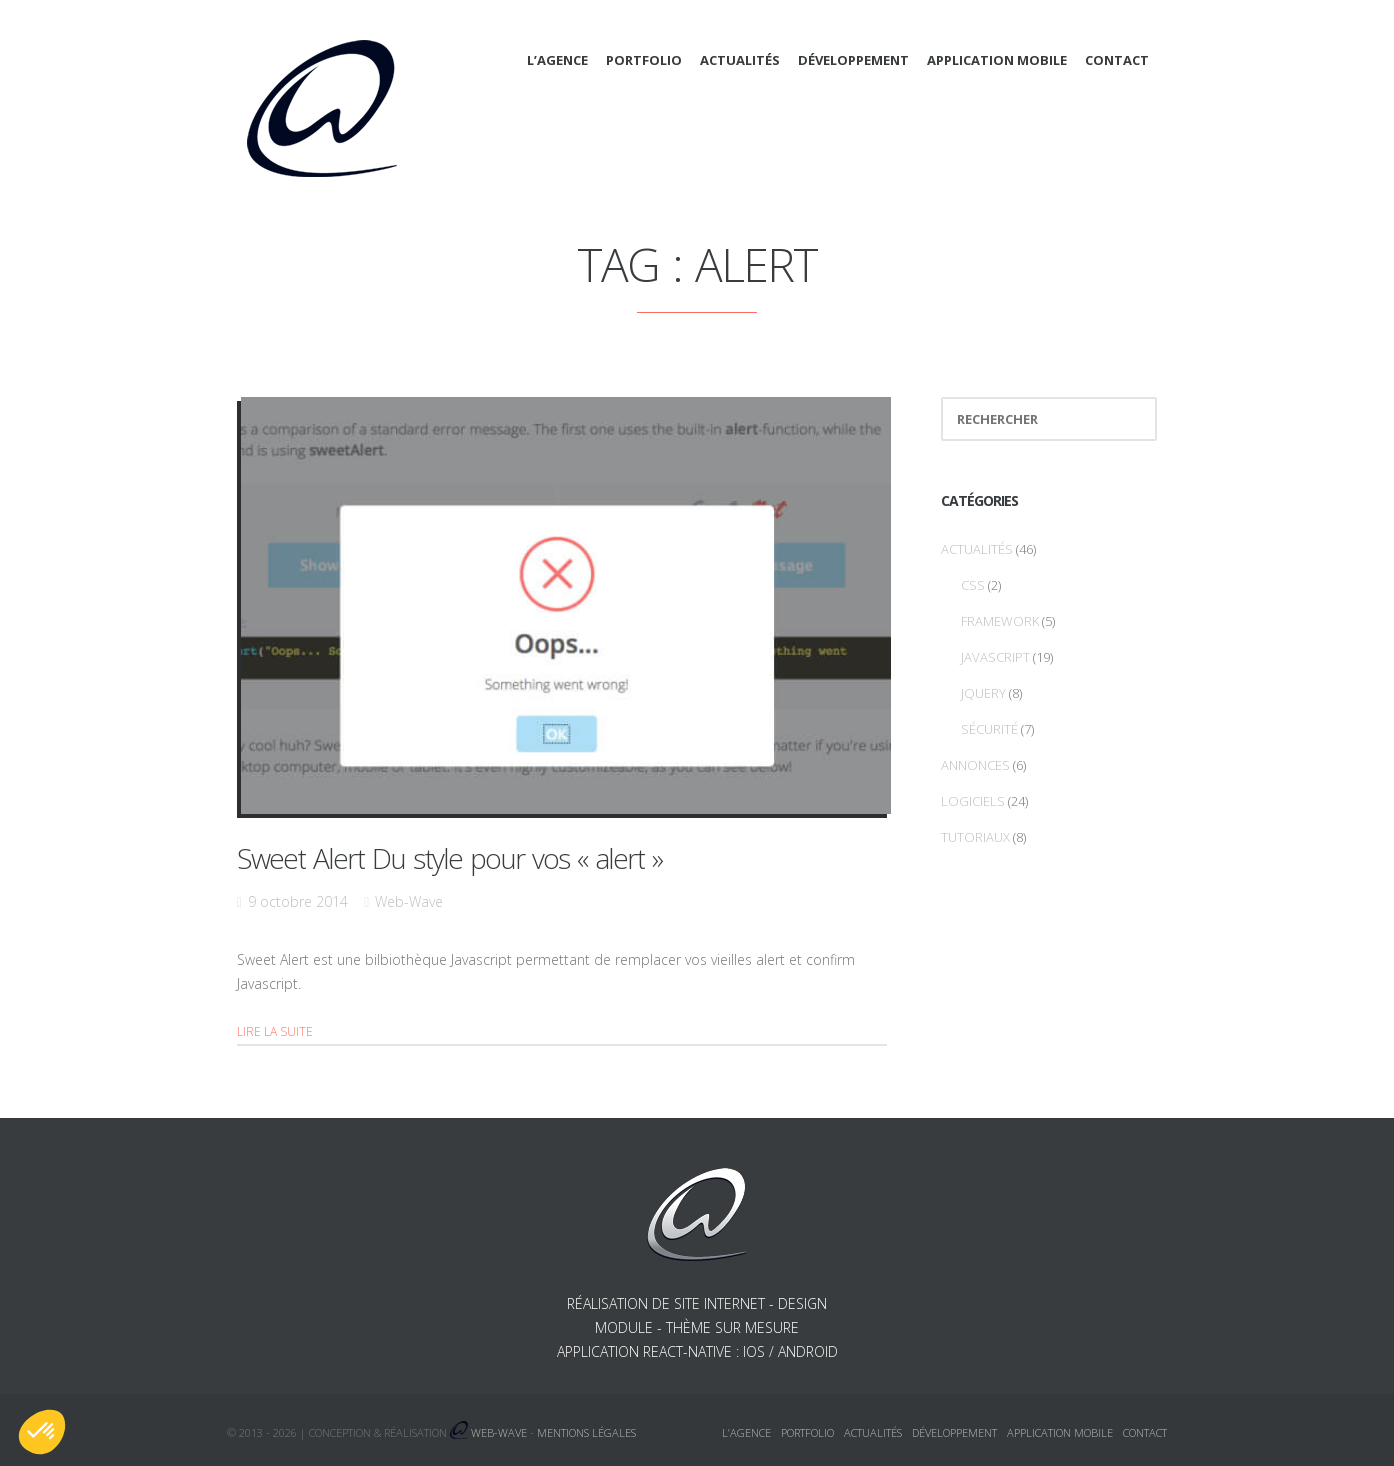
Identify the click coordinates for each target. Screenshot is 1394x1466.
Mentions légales (586, 1432)
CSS (973, 585)
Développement (853, 60)
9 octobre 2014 (298, 901)
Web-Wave (409, 901)
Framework (1000, 621)
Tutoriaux (975, 837)
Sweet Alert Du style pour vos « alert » (449, 858)
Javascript (995, 657)
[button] (42, 1432)
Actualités (740, 60)
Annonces (975, 765)
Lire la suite (275, 1031)
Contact (1117, 60)
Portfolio (644, 60)
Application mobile (997, 60)
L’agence (557, 60)
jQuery (983, 693)
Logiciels (973, 801)
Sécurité (989, 729)
